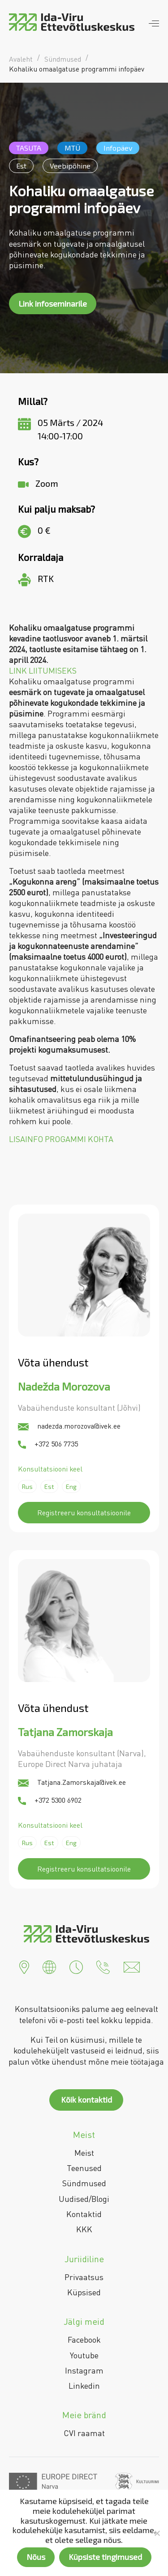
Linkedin (84, 2385)
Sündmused (84, 2183)
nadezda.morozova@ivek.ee (69, 1425)
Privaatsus (84, 2277)
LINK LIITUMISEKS (43, 670)
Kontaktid (84, 2214)
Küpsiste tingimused (105, 2557)
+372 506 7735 (48, 1443)
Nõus (35, 2557)
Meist (84, 2153)
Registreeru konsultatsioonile (84, 1512)
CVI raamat (84, 2433)
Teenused (84, 2168)
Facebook (84, 2339)
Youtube (84, 2355)
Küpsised (84, 2292)
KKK (84, 2229)
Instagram (84, 2370)
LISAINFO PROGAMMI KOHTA (61, 1139)
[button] (24, 1966)
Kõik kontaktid (86, 2099)
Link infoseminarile (52, 303)
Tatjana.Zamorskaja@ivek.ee (72, 1782)
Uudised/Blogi (84, 2199)
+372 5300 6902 (50, 1800)
